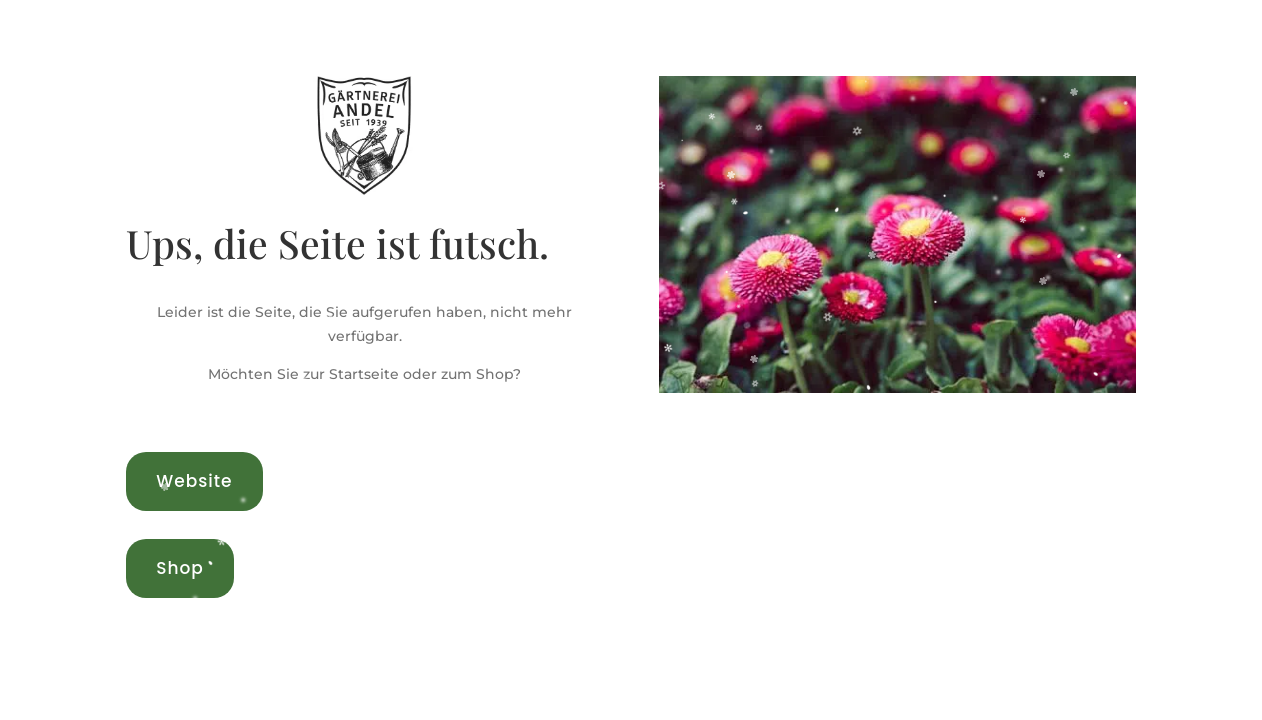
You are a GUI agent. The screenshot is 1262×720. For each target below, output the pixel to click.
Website (194, 481)
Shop (180, 568)
